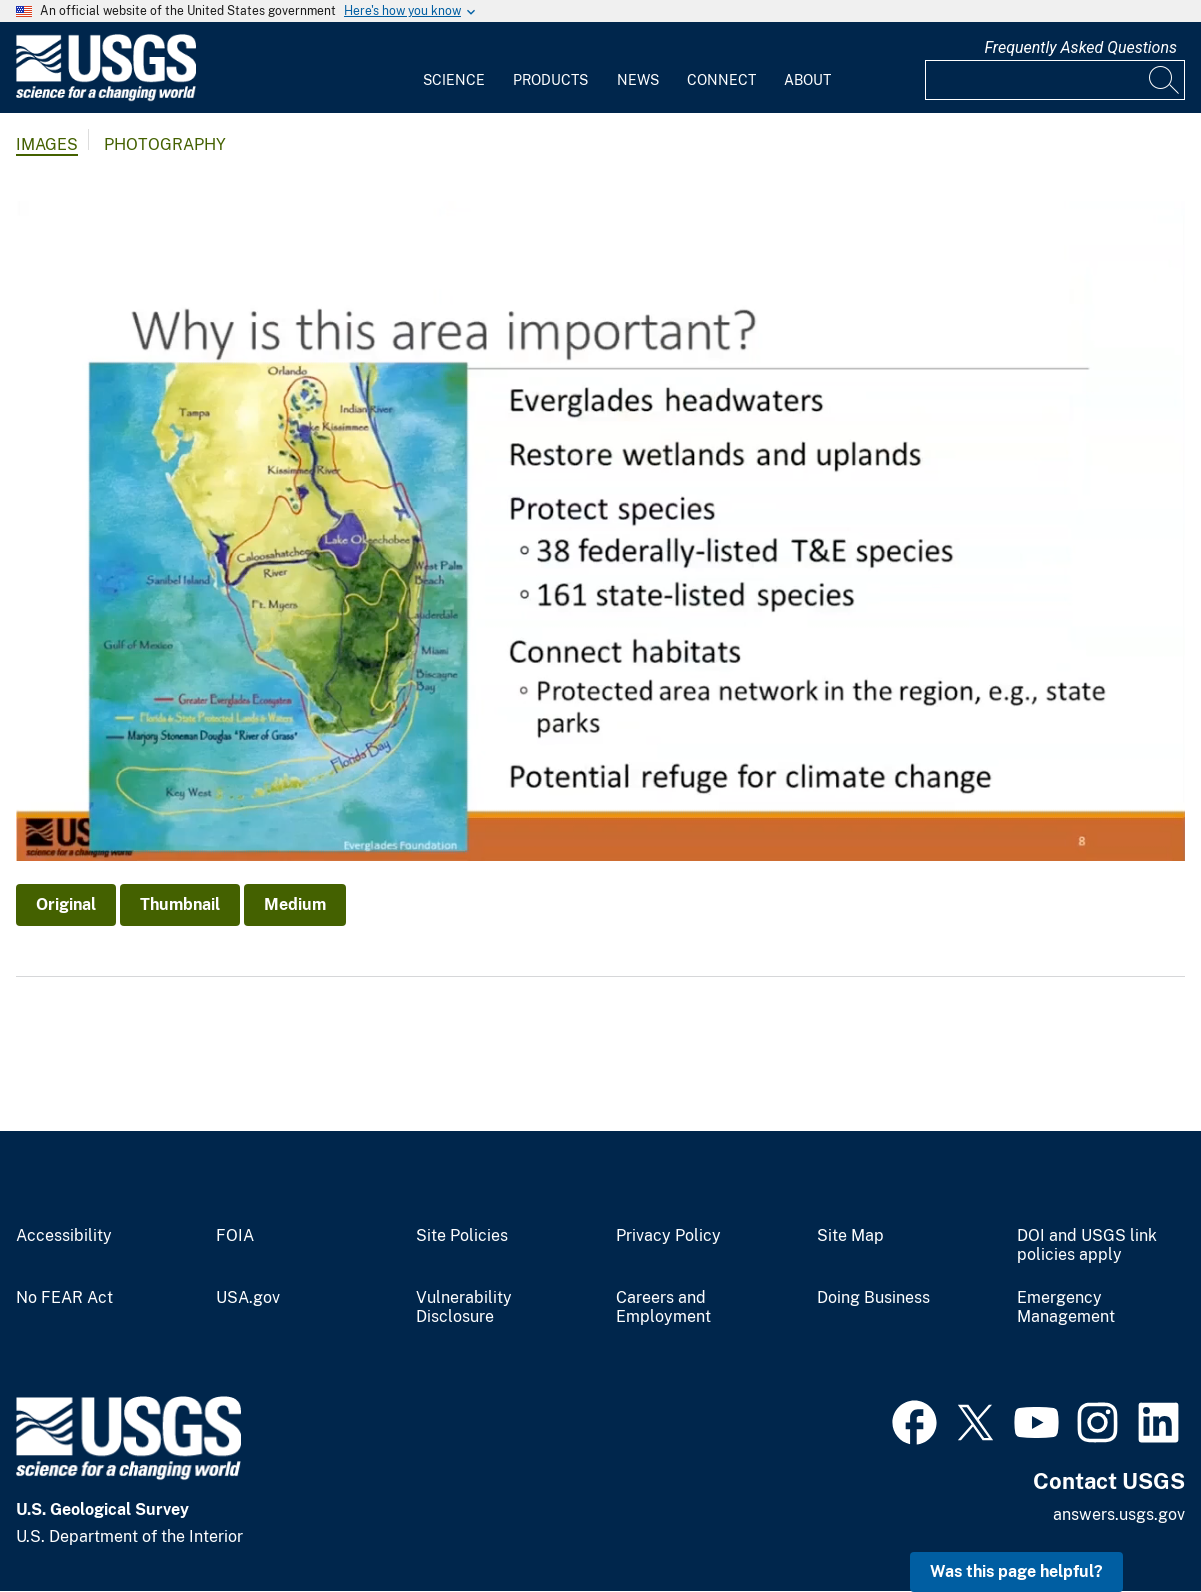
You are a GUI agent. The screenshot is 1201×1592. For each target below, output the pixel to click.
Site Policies (462, 1236)
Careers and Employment (663, 1307)
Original (66, 904)
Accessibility (64, 1236)
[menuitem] (454, 68)
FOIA (235, 1236)
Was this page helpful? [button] (1016, 1571)
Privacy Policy (668, 1236)
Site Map (850, 1236)
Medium (295, 904)
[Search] (1165, 80)
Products (550, 80)
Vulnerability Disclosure (464, 1307)
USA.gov (248, 1298)
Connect (721, 80)
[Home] (106, 96)
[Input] (1055, 80)
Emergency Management (1066, 1307)
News (638, 80)
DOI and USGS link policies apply (1087, 1245)
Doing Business (873, 1298)
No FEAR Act (64, 1298)
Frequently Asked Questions (1080, 47)
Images (47, 144)
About (807, 80)
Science (454, 80)
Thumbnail (180, 904)
